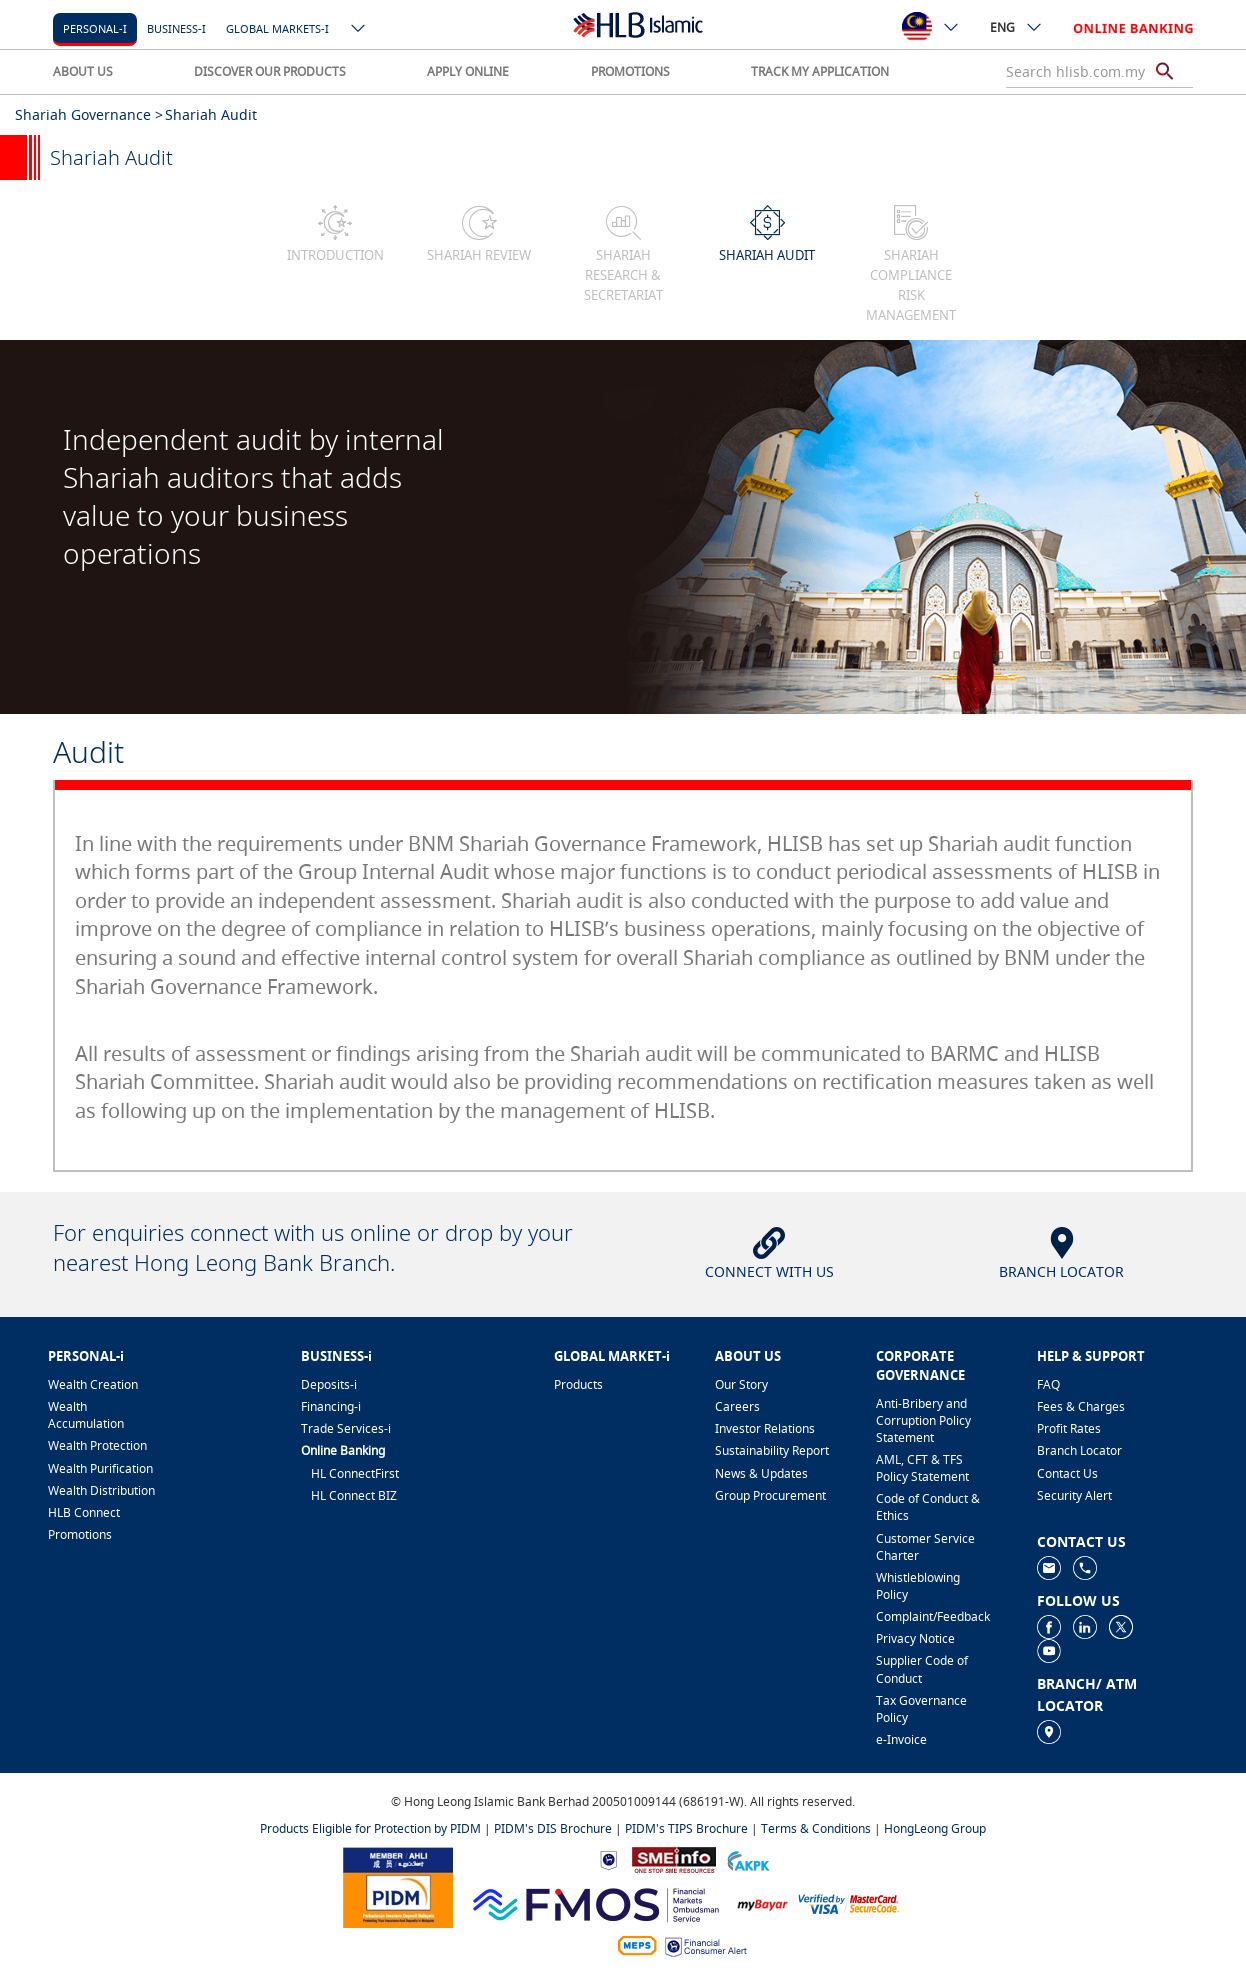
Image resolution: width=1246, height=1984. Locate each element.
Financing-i (331, 1406)
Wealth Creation (93, 1384)
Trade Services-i (346, 1428)
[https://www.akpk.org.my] (748, 1858)
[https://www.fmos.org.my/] (596, 1902)
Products (578, 1384)
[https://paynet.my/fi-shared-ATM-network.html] (637, 1944)
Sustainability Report (772, 1450)
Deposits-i (329, 1384)
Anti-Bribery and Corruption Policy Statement (923, 1420)
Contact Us (1067, 1473)
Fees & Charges (1081, 1406)
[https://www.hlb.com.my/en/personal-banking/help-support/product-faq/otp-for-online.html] (849, 1902)
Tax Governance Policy (921, 1709)
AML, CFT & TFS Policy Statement (922, 1468)
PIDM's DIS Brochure (553, 1828)
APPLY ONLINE (468, 71)
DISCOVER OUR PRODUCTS (270, 71)
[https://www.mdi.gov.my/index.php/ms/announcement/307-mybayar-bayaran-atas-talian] (762, 1903)
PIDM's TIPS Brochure (686, 1828)
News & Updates (761, 1473)
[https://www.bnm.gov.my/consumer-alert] (706, 1945)
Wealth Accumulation (86, 1415)
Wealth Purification (100, 1468)
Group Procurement (770, 1495)
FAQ (1048, 1384)
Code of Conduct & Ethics (928, 1507)
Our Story (741, 1384)
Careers (737, 1406)
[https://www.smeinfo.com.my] (674, 1858)
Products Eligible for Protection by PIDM (370, 1828)
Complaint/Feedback (933, 1616)
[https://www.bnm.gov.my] (608, 1859)
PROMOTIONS (630, 71)
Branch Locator (1079, 1450)
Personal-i (95, 28)
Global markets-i (277, 28)
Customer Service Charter (925, 1547)
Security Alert (1074, 1495)
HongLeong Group (935, 1828)
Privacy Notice (915, 1638)
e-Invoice (901, 1739)
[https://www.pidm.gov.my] (398, 1886)
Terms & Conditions (816, 1828)
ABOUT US (83, 71)
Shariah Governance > (89, 114)
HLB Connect (84, 1512)
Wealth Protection (97, 1445)
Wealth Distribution (101, 1490)
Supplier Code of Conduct (922, 1669)
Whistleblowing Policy (918, 1586)
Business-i (176, 28)
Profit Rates (1069, 1428)
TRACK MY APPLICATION (820, 71)
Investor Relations (765, 1428)
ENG (1016, 27)
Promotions (80, 1534)
